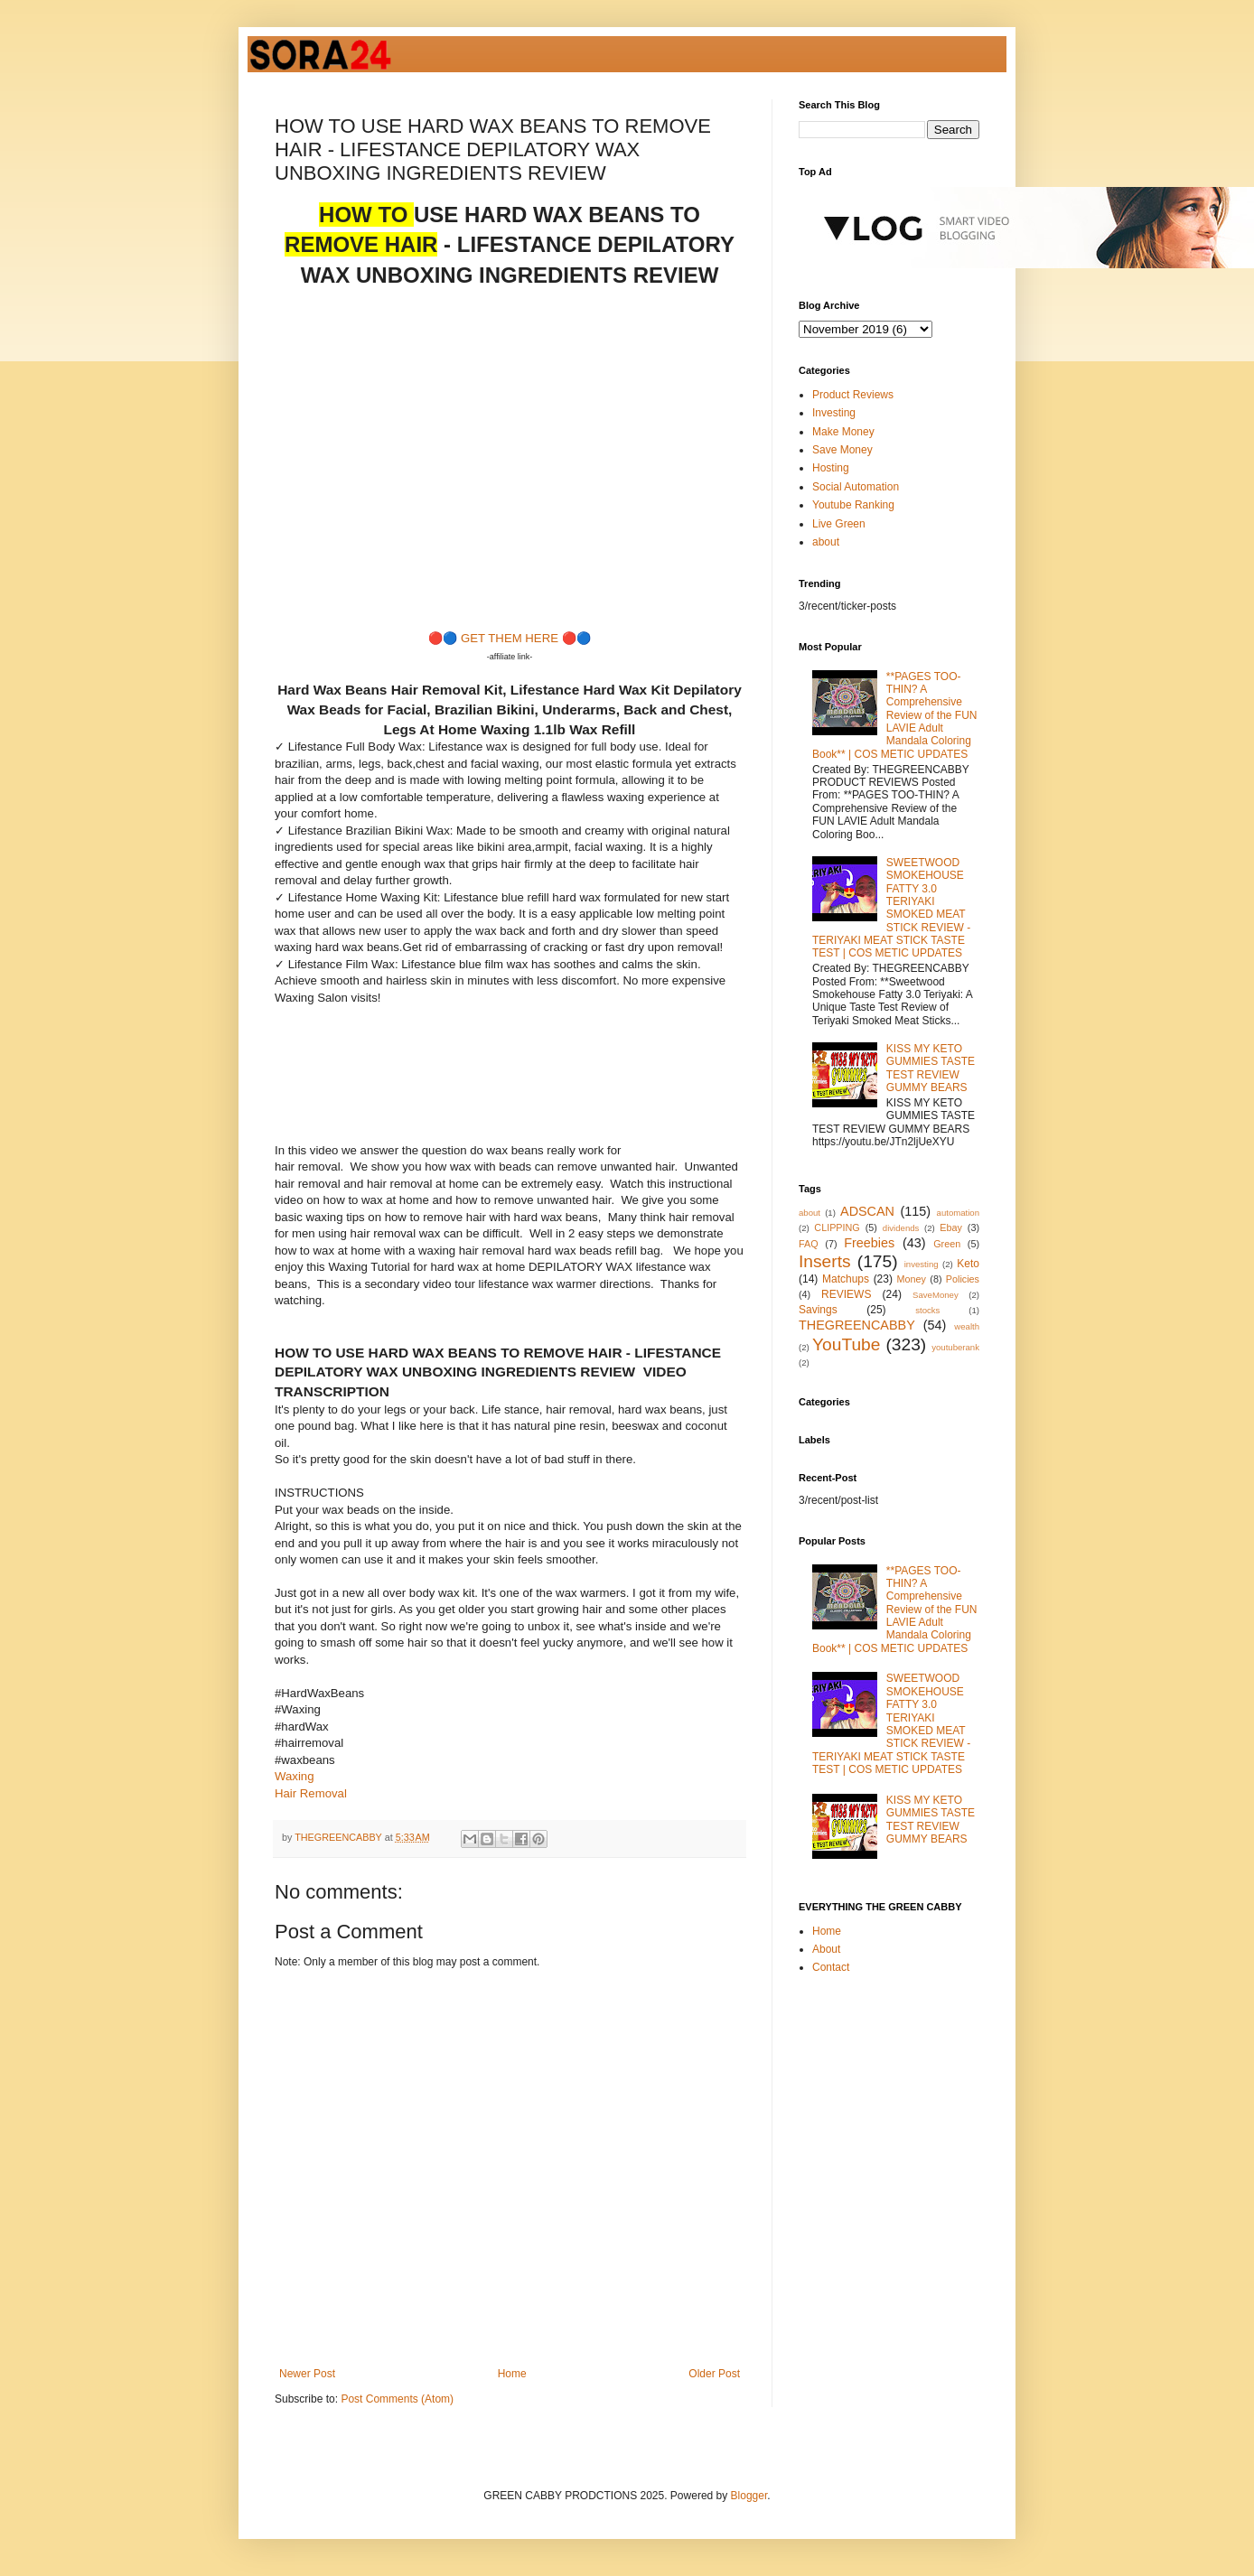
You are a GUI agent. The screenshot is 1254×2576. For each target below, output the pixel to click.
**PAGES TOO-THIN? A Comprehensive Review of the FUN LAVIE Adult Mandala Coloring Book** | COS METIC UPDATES (895, 715)
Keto (968, 1263)
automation (958, 1213)
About (826, 1949)
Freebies (869, 1243)
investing (921, 1264)
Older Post (714, 2373)
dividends (901, 1228)
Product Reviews (853, 394)
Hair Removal (311, 1793)
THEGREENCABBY (857, 1325)
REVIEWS (846, 1294)
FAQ (809, 1243)
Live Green (839, 524)
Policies (962, 1279)
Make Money (843, 431)
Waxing (294, 1776)
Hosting (830, 468)
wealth (966, 1326)
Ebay (951, 1227)
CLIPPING (836, 1227)
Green (946, 1243)
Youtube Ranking (853, 505)
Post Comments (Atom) (397, 2399)
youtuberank (955, 1347)
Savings (818, 1309)
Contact (830, 1967)
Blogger (749, 2495)
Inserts (825, 1261)
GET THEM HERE (509, 638)
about (825, 542)
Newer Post (307, 2373)
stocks (927, 1310)
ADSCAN (867, 1211)
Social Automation (855, 487)
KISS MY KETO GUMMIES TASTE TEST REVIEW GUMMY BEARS (930, 1068)
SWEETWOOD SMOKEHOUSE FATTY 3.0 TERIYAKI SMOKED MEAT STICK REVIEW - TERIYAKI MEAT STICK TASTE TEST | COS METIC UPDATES (891, 908)
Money (911, 1279)
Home (512, 2373)
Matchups (845, 1279)
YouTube (846, 1344)
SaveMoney (935, 1295)
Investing (834, 412)
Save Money (842, 449)
